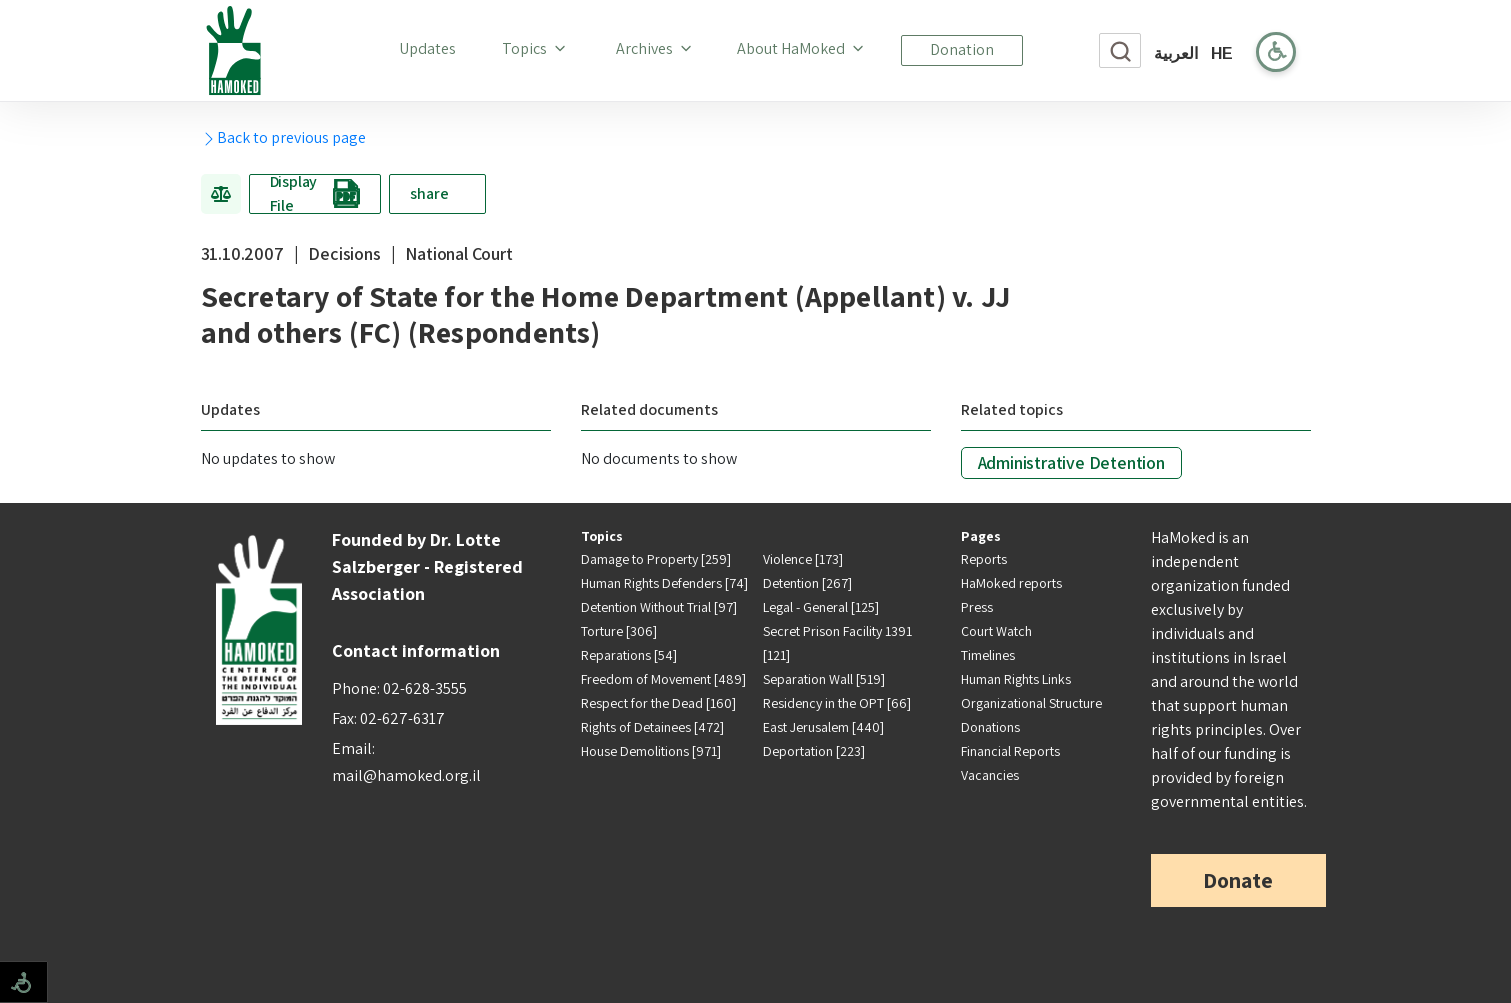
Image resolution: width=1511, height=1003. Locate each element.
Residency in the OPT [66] (837, 703)
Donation (962, 49)
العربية (1176, 53)
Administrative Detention (1071, 462)
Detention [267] (807, 583)
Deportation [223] (814, 751)
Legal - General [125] (821, 607)
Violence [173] (803, 559)
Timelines (988, 655)
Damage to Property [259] (656, 559)
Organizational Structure (1031, 703)
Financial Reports (1010, 751)
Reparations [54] (629, 655)
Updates (431, 48)
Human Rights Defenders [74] (664, 583)
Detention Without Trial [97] (659, 607)
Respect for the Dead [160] (658, 703)
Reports (984, 559)
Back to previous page (283, 137)
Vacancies (990, 775)
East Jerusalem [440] (823, 727)
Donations (990, 727)
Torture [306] (619, 631)
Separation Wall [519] (824, 679)
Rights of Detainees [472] (652, 727)
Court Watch (996, 631)
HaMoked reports (1011, 583)
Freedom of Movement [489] (663, 679)
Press (977, 607)
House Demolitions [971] (651, 751)
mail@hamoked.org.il (406, 775)
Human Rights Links (1016, 679)
